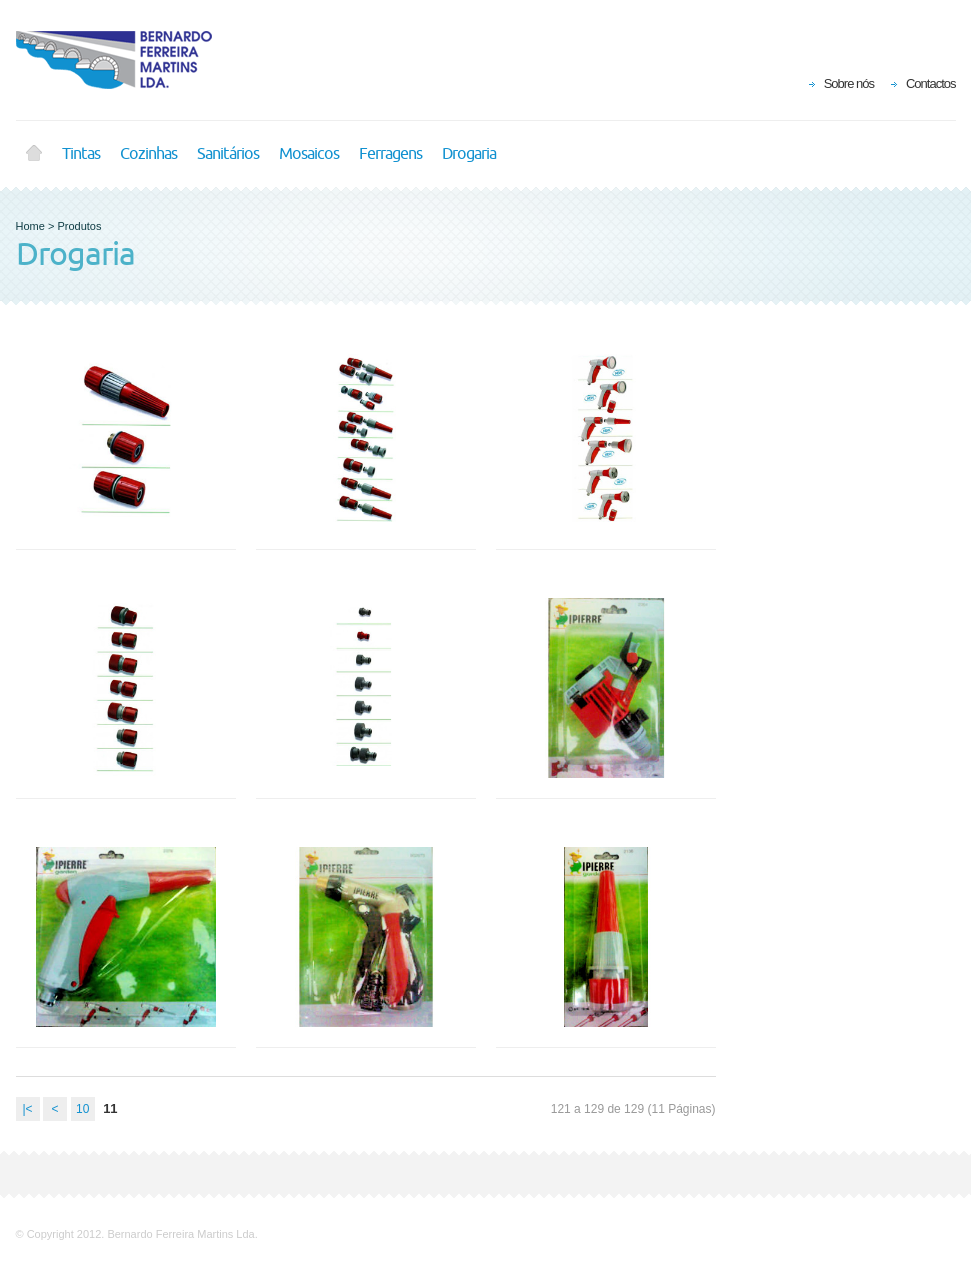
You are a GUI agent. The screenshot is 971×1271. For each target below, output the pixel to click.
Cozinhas (148, 154)
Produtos (79, 226)
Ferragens (390, 154)
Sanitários (228, 154)
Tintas (81, 154)
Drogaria (469, 154)
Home (34, 154)
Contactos (931, 83)
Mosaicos (309, 154)
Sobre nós (849, 83)
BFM (126, 60)
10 (82, 1109)
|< (27, 1109)
